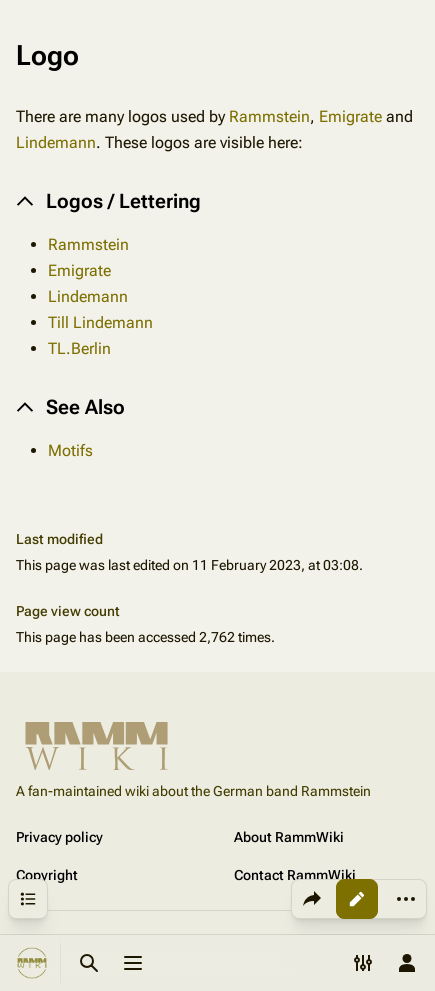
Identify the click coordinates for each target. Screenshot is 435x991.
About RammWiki (289, 837)
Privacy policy (59, 837)
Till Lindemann (100, 322)
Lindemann (56, 142)
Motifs (70, 450)
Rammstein (269, 116)
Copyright (47, 875)
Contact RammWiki (295, 875)
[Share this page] (312, 899)
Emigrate (350, 116)
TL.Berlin (79, 348)
